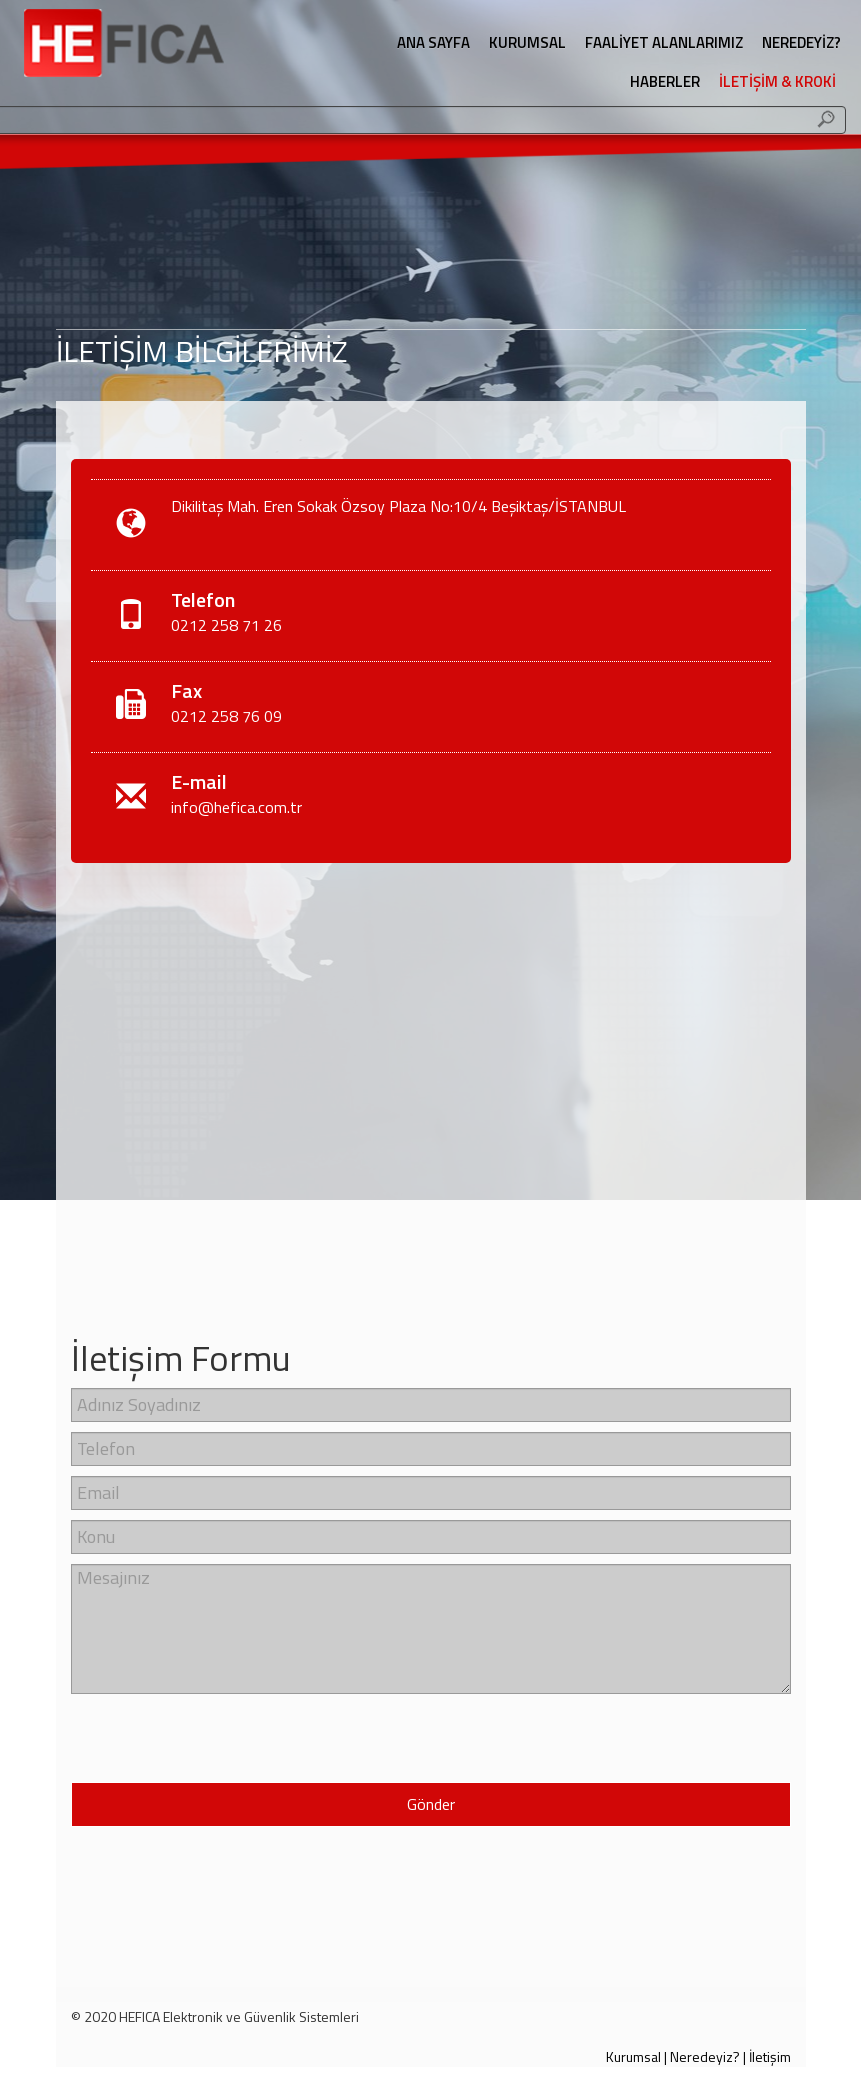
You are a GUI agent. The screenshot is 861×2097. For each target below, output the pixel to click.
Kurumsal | (636, 2056)
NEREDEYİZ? (801, 42)
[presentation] (188, 1734)
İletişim (770, 2056)
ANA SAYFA (433, 42)
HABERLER (665, 81)
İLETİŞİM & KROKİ (777, 81)
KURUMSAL (527, 42)
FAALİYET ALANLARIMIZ (664, 42)
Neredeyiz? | (708, 2056)
